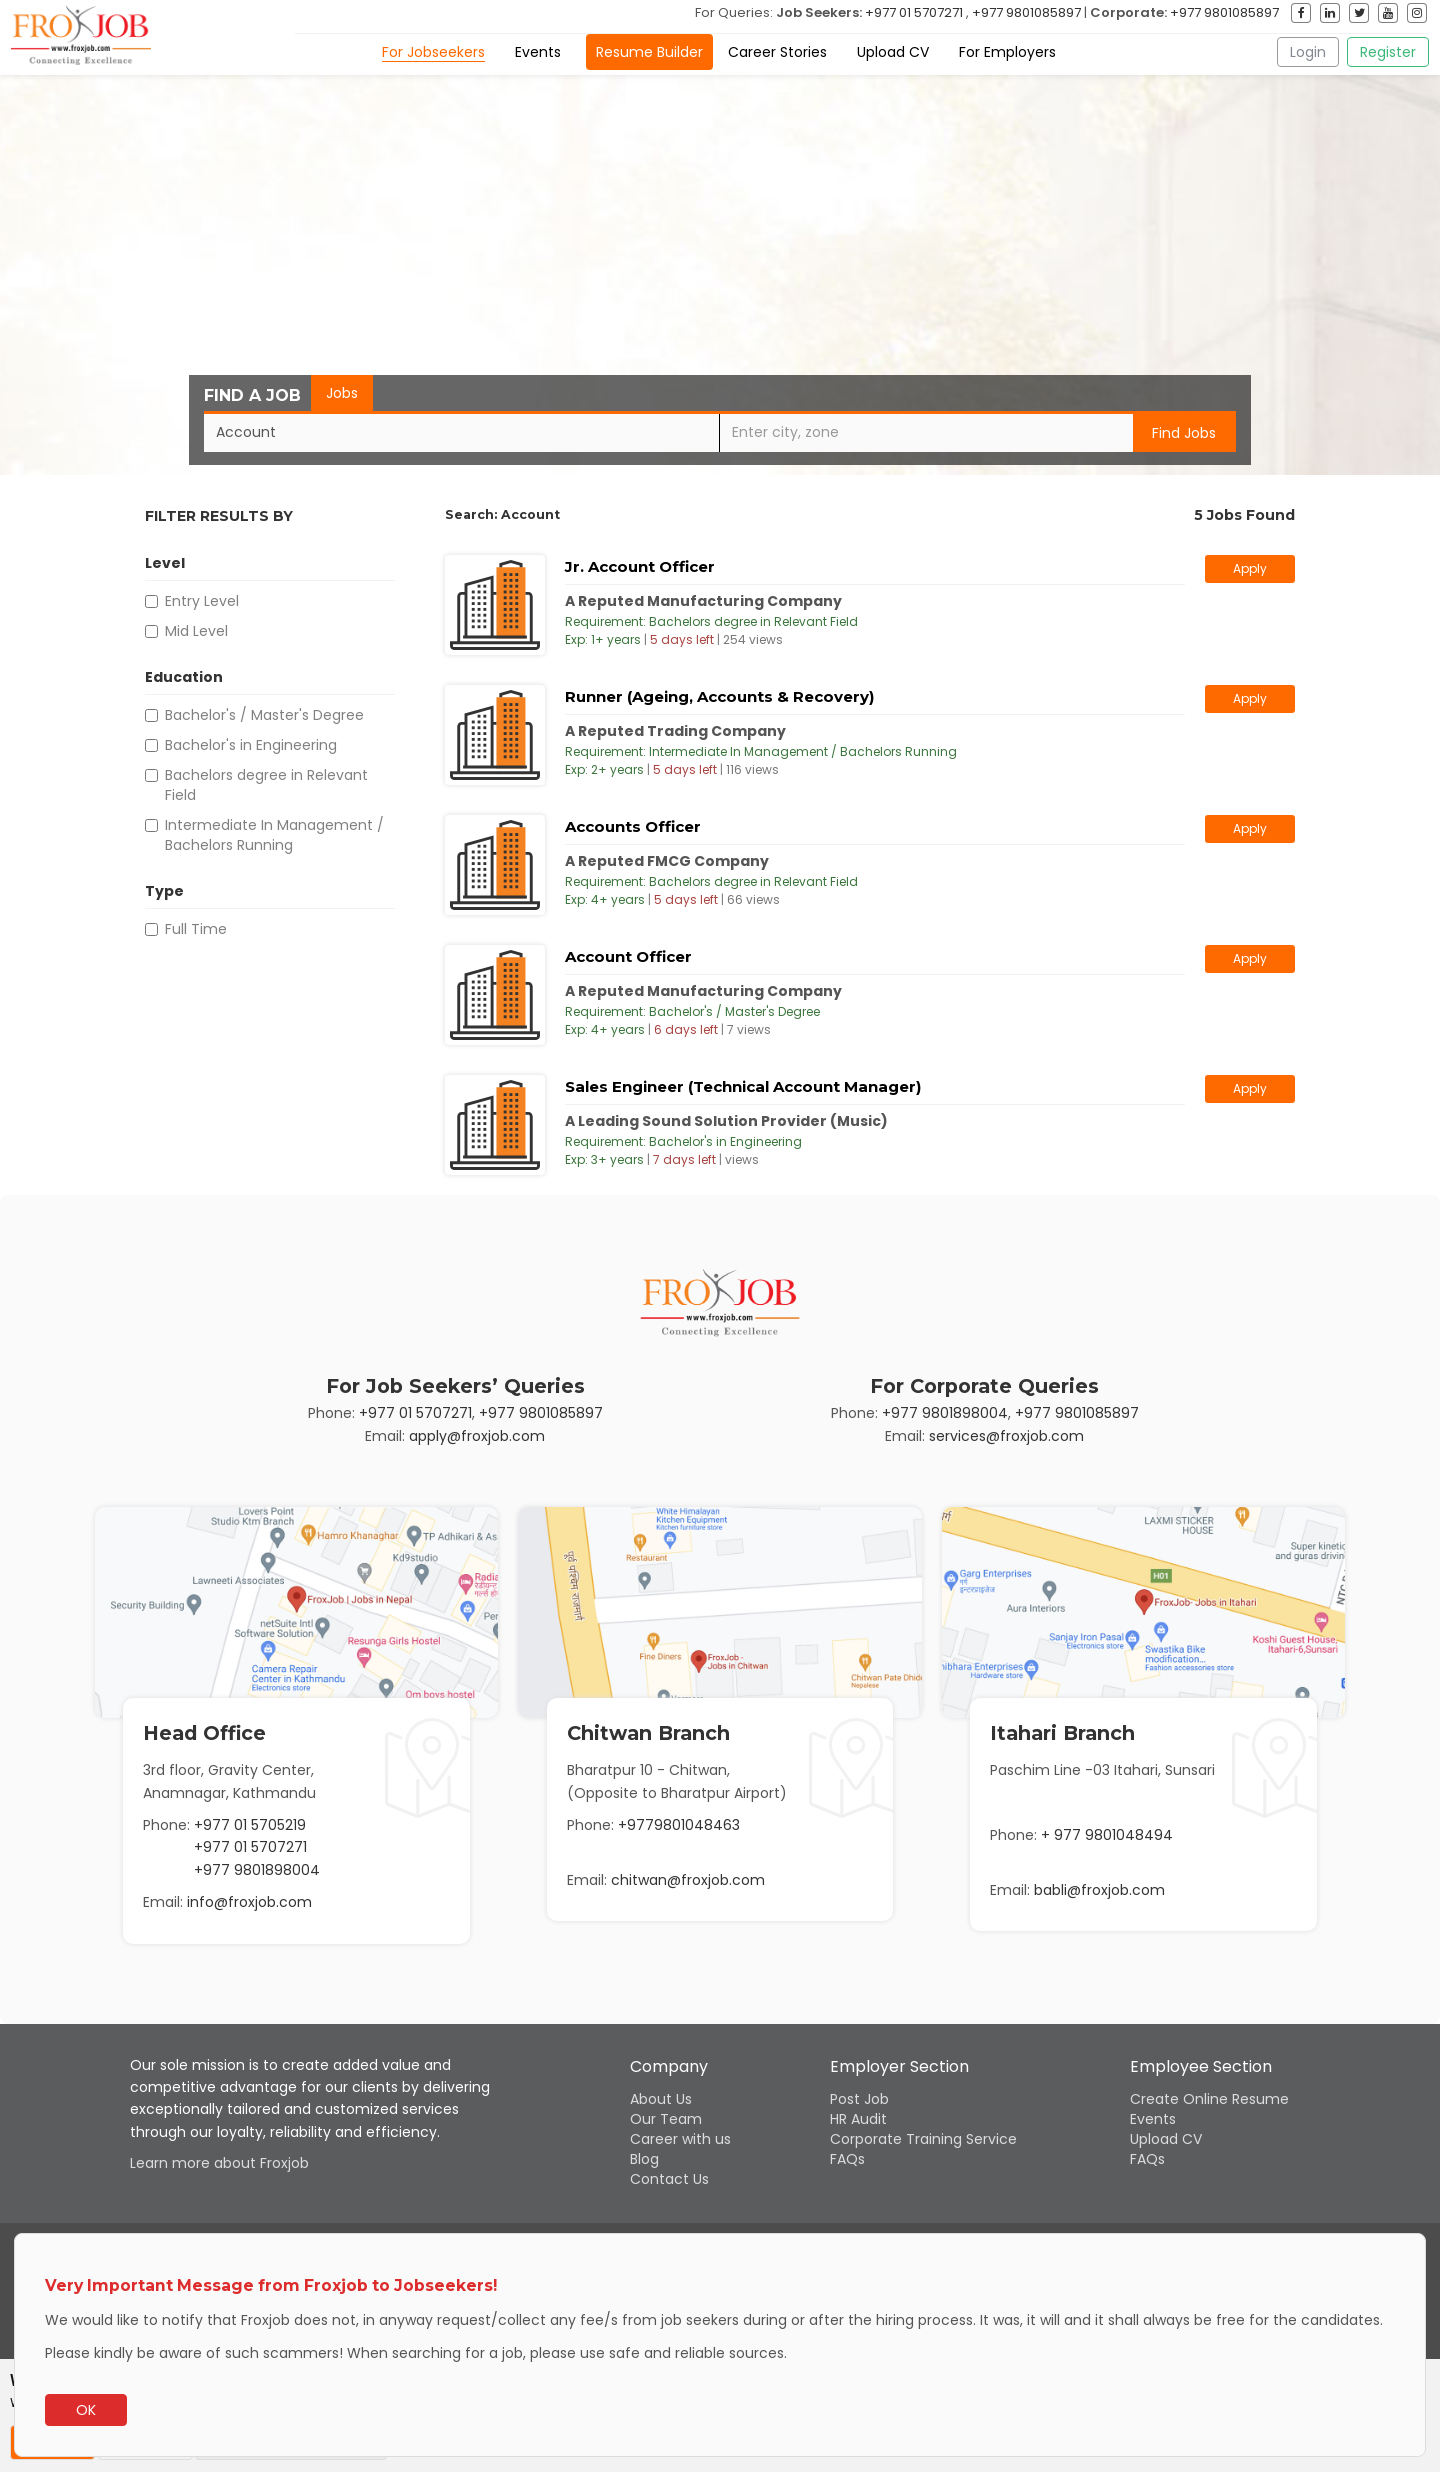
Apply (1250, 568)
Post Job (859, 2099)
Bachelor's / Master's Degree (254, 715)
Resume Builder (649, 52)
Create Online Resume (1209, 2099)
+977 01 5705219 (250, 1825)
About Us (661, 2099)
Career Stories (777, 52)
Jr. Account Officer (640, 566)
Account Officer (628, 956)
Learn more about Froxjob (219, 2163)
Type (164, 893)
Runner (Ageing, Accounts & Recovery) (719, 696)
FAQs (847, 2159)
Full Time (186, 929)
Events (538, 52)
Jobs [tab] (342, 393)
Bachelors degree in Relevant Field (256, 785)
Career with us (680, 2139)
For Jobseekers (433, 52)
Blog (644, 2159)
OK (86, 2410)
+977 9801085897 (1026, 12)
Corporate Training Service (923, 2139)
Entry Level (192, 601)
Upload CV (893, 52)
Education (184, 679)
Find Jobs (1184, 433)
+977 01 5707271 (914, 12)
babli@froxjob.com (1099, 1890)
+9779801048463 (679, 1825)
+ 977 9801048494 (1107, 1835)
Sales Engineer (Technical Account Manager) (743, 1086)
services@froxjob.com (1006, 1436)
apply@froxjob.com (477, 1436)
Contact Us (669, 2179)
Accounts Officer (633, 826)
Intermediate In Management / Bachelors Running (264, 835)
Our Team (666, 2119)
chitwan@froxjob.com (688, 1880)
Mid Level (186, 631)
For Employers (1007, 52)
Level (165, 565)
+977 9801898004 (945, 1413)
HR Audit (858, 2119)
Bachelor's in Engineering (241, 745)
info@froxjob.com (249, 1902)
